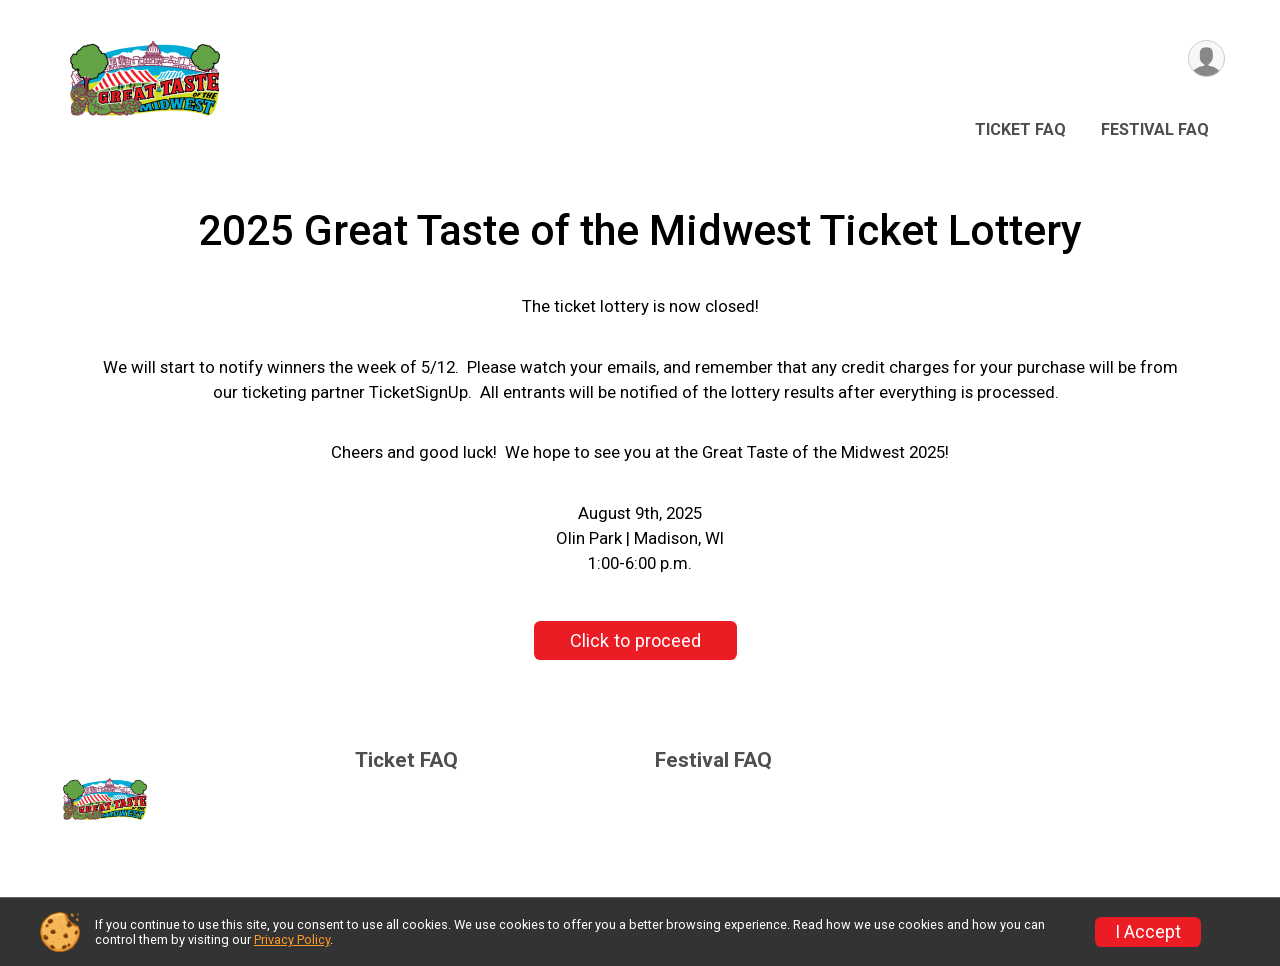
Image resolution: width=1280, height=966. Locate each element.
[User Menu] (1206, 58)
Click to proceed (635, 640)
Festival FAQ (1155, 129)
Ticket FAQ (1020, 129)
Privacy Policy (292, 939)
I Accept (1148, 932)
